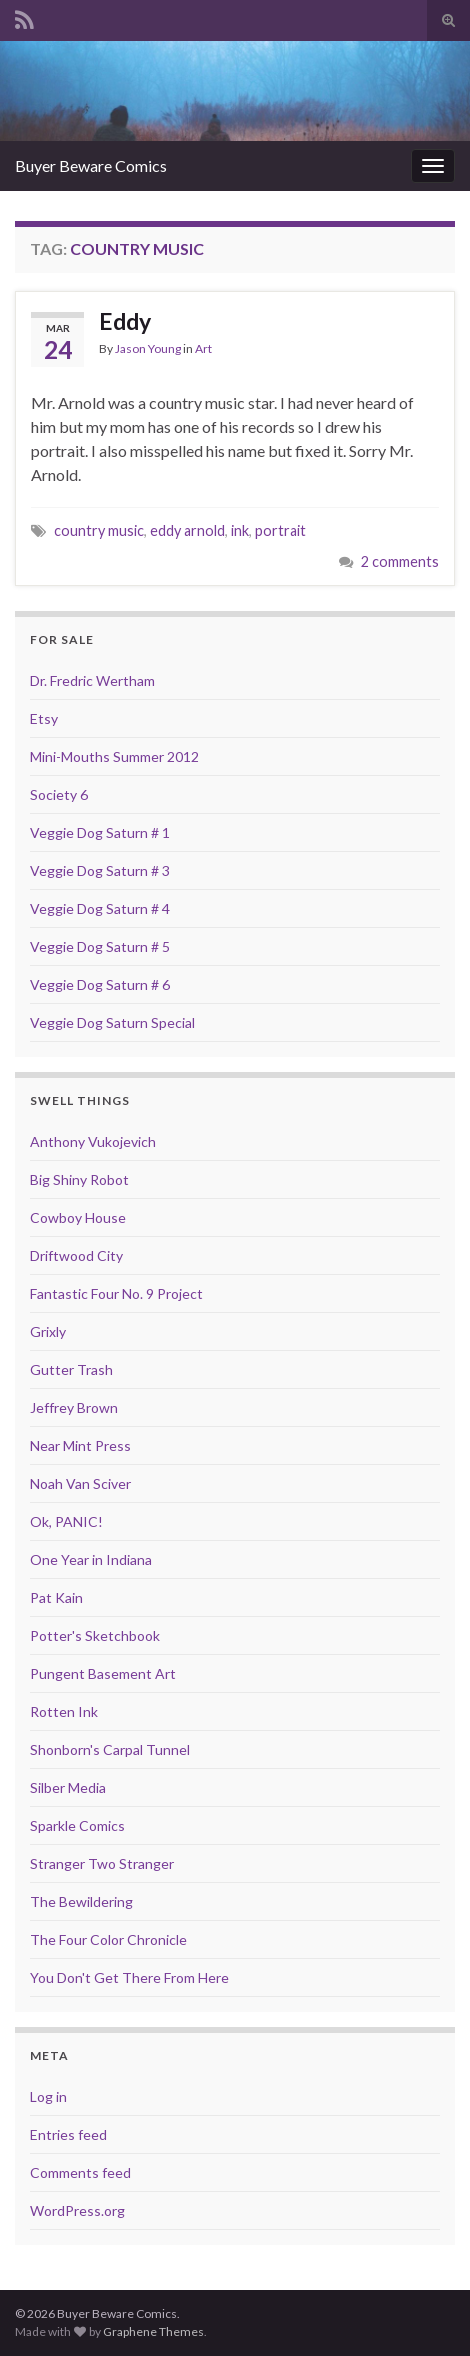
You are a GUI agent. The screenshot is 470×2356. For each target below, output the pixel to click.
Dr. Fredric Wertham (92, 680)
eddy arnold (187, 530)
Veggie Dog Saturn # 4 (100, 908)
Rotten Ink (64, 1711)
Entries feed (68, 2134)
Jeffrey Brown (74, 1407)
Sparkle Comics (77, 1825)
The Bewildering (81, 1901)
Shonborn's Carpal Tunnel (110, 1749)
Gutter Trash (71, 1369)
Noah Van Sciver (80, 1483)
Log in (48, 2096)
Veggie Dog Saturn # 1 (100, 832)
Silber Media (68, 1787)
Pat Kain (56, 1597)
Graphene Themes (153, 2331)
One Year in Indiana (91, 1559)
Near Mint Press (80, 1445)
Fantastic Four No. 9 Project (116, 1293)
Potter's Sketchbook (95, 1635)
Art (203, 348)
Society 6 (59, 794)
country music (99, 530)
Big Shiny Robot (79, 1179)
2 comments (400, 561)
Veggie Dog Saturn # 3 (100, 870)
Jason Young (148, 348)
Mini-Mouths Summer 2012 (114, 756)
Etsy (44, 718)
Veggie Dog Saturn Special (112, 1022)
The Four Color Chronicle (108, 1939)
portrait (280, 530)
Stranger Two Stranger (102, 1863)
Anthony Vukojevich (93, 1141)
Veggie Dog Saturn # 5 (100, 946)
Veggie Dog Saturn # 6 (100, 984)
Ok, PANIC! (66, 1521)
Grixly (48, 1331)
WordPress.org (77, 2210)
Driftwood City (76, 1255)
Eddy (125, 321)
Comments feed (80, 2172)
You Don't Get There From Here (129, 1977)
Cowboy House (78, 1217)
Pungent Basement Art (103, 1673)
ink (240, 530)
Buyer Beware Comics (91, 165)
